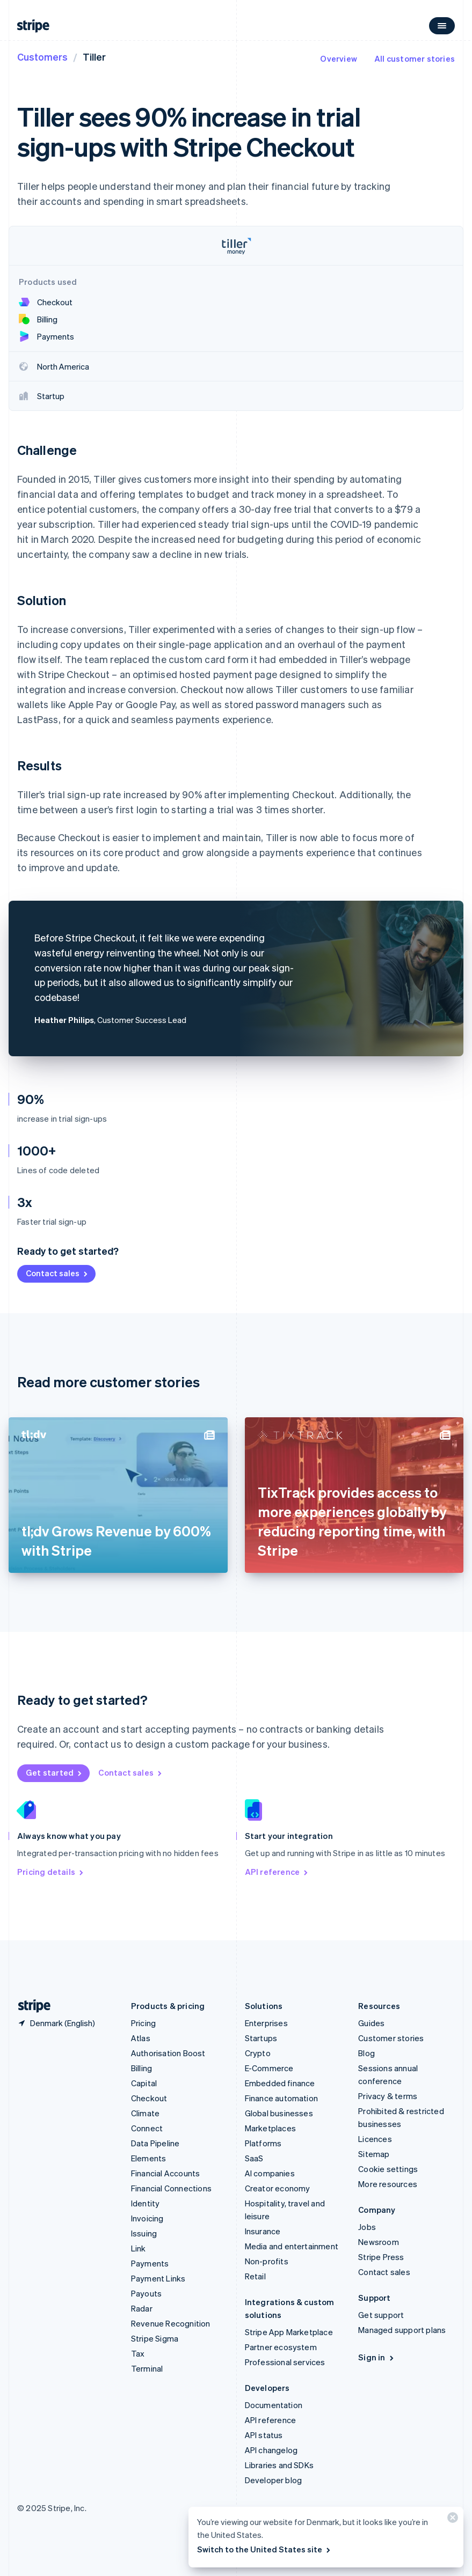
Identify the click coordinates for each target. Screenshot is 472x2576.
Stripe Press (381, 2256)
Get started (54, 1772)
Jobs (367, 2226)
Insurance (263, 2231)
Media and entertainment (292, 2246)
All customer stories (414, 58)
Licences (375, 2138)
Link (138, 2248)
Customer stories (391, 2038)
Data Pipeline (155, 2143)
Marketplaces (270, 2128)
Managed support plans (402, 2329)
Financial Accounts (165, 2173)
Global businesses (279, 2113)
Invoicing (147, 2218)
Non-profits (266, 2261)
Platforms (263, 2143)
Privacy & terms (387, 2096)
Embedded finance (280, 2083)
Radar (142, 2308)
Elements (148, 2158)
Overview (338, 58)
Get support (381, 2314)
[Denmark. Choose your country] (56, 2022)
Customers (42, 56)
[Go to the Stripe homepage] (30, 2006)
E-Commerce (269, 2068)
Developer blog (273, 2480)
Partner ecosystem (281, 2347)
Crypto (258, 2053)
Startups (261, 2038)
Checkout (149, 2098)
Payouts (146, 2293)
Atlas (140, 2038)
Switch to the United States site (264, 2549)
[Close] (451, 2520)
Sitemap (373, 2153)
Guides (371, 2023)
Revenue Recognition (170, 2323)
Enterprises (266, 2023)
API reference (277, 1871)
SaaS (254, 2158)
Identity (145, 2203)
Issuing (144, 2233)
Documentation (274, 2405)
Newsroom (378, 2241)
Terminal (147, 2368)
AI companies (270, 2173)
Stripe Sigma (154, 2338)
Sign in (376, 2357)
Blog (366, 2053)
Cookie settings (388, 2168)
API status (264, 2435)
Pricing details (51, 1871)
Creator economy (277, 2188)
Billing (141, 2068)
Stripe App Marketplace (289, 2332)
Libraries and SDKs (279, 2465)
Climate (145, 2113)
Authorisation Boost (168, 2053)
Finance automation (281, 2098)
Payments (150, 2263)
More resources (387, 2183)
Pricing (143, 2023)
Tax (138, 2353)
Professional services (285, 2362)
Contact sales (57, 1273)
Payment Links (158, 2278)
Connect (147, 2128)
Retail (255, 2276)
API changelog (271, 2450)
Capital (144, 2083)
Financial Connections (171, 2188)
